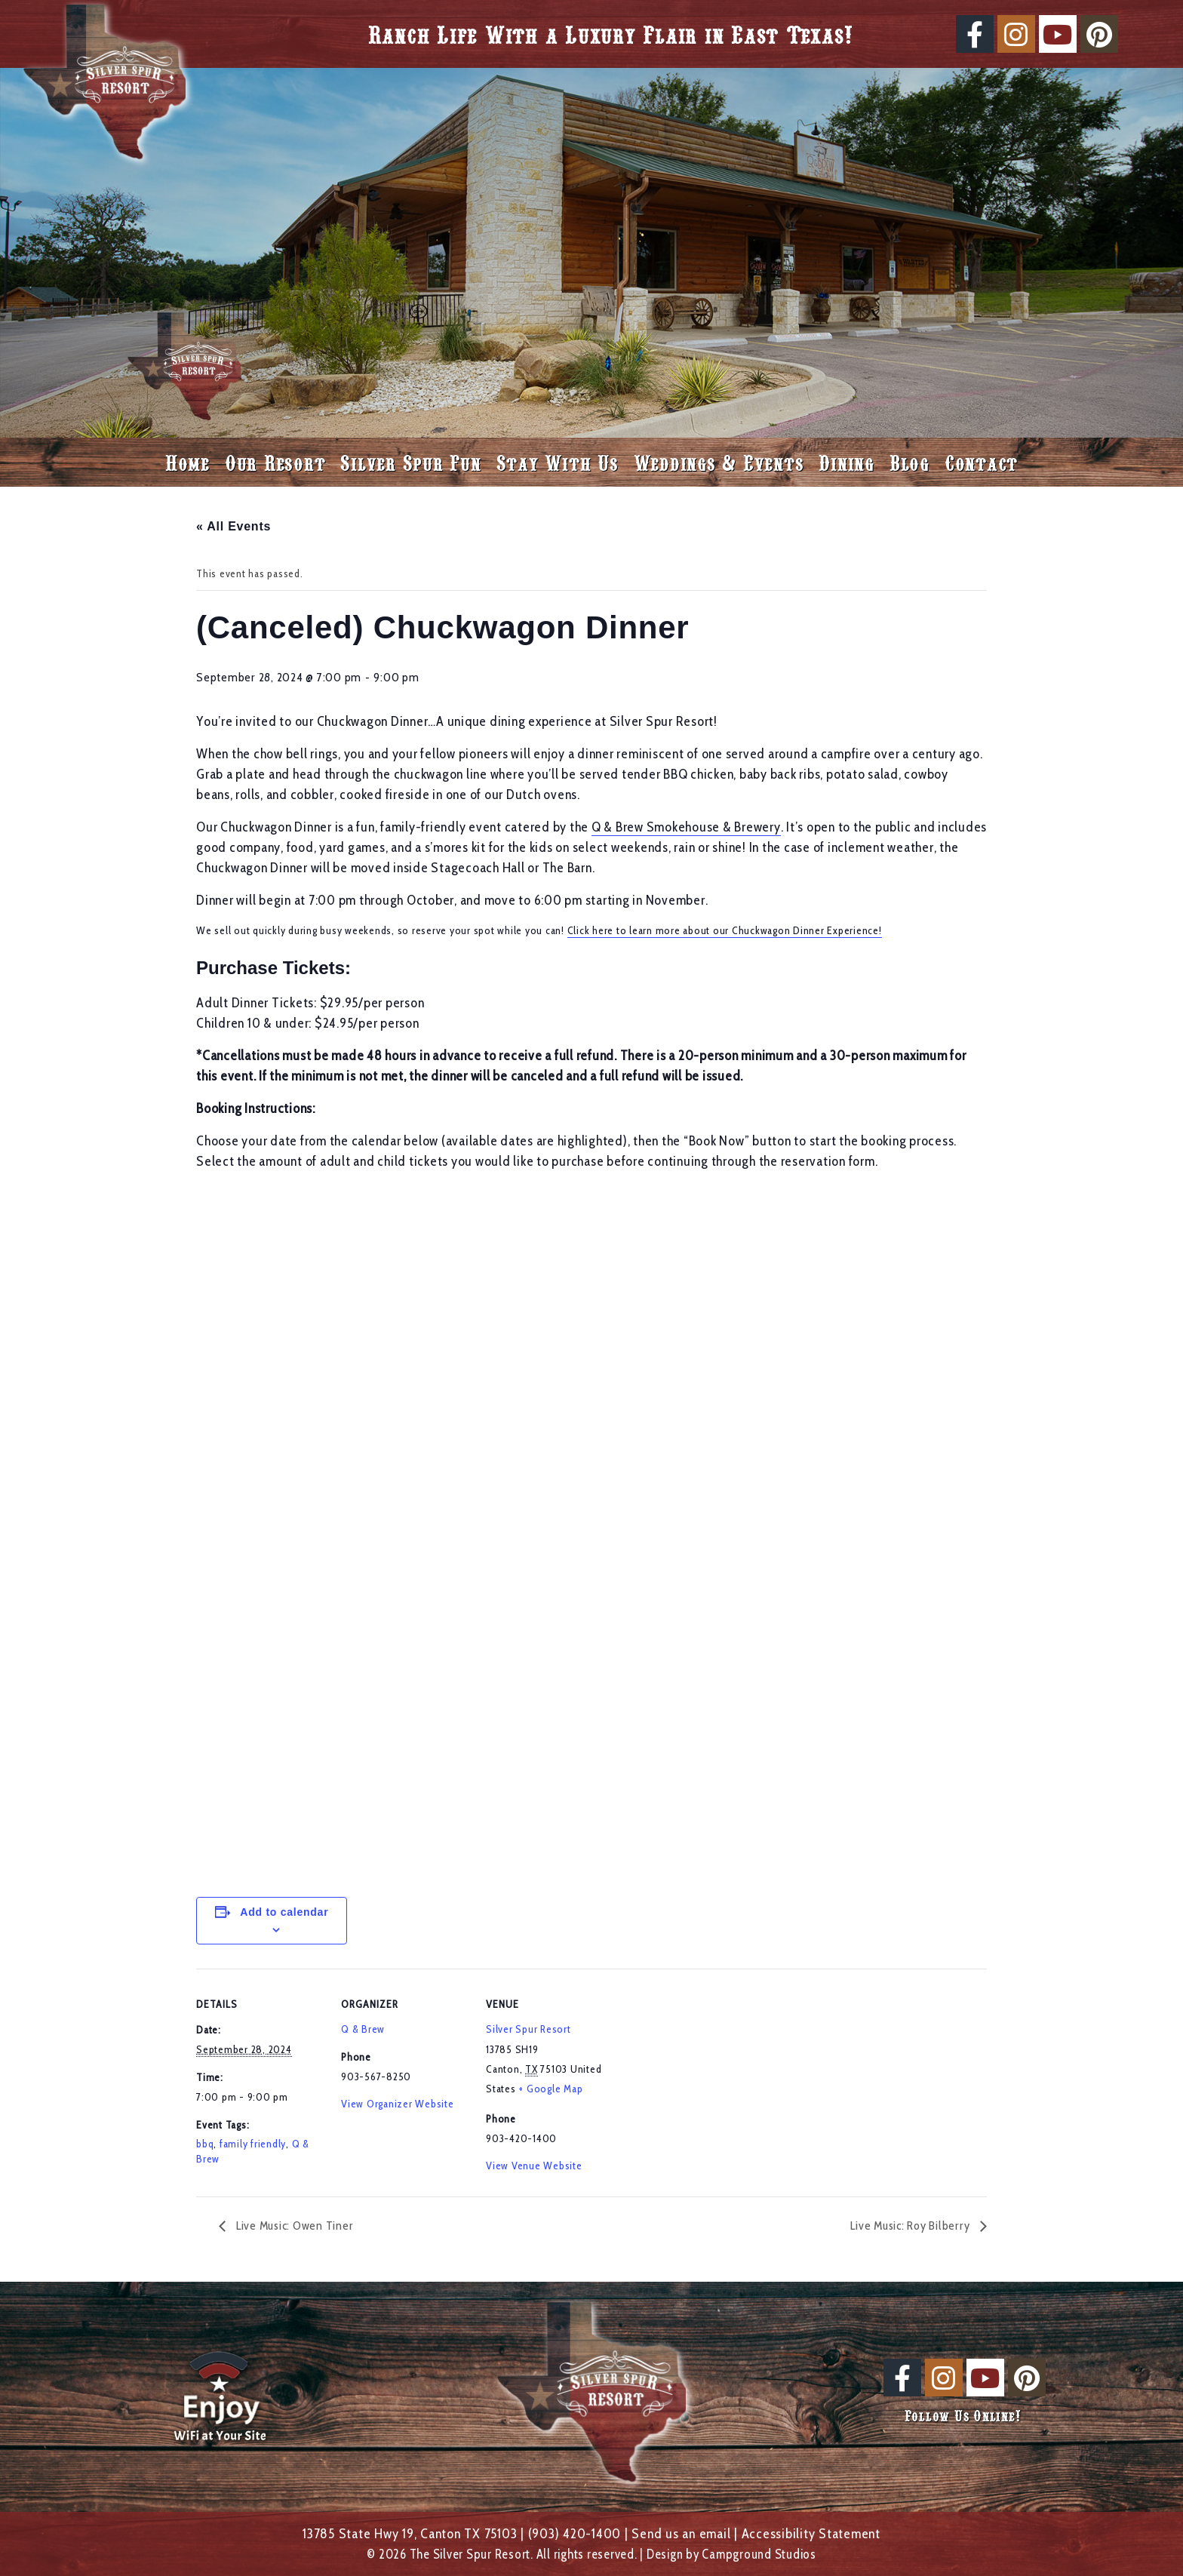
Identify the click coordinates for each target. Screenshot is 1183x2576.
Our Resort (275, 462)
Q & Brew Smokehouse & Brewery (686, 827)
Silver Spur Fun (410, 462)
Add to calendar (284, 1912)
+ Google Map (550, 2088)
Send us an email (680, 2533)
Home (187, 462)
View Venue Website (534, 2165)
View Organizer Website (397, 2103)
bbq (205, 2143)
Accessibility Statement (811, 2533)
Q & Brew (363, 2029)
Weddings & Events (719, 462)
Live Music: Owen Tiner (293, 2225)
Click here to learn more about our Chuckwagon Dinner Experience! (724, 930)
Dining (846, 462)
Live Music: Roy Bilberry (911, 2225)
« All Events (233, 526)
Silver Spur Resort (528, 2029)
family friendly (253, 2143)
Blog (910, 462)
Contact (981, 462)
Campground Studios (759, 2554)
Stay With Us (557, 462)
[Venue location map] (710, 2072)
